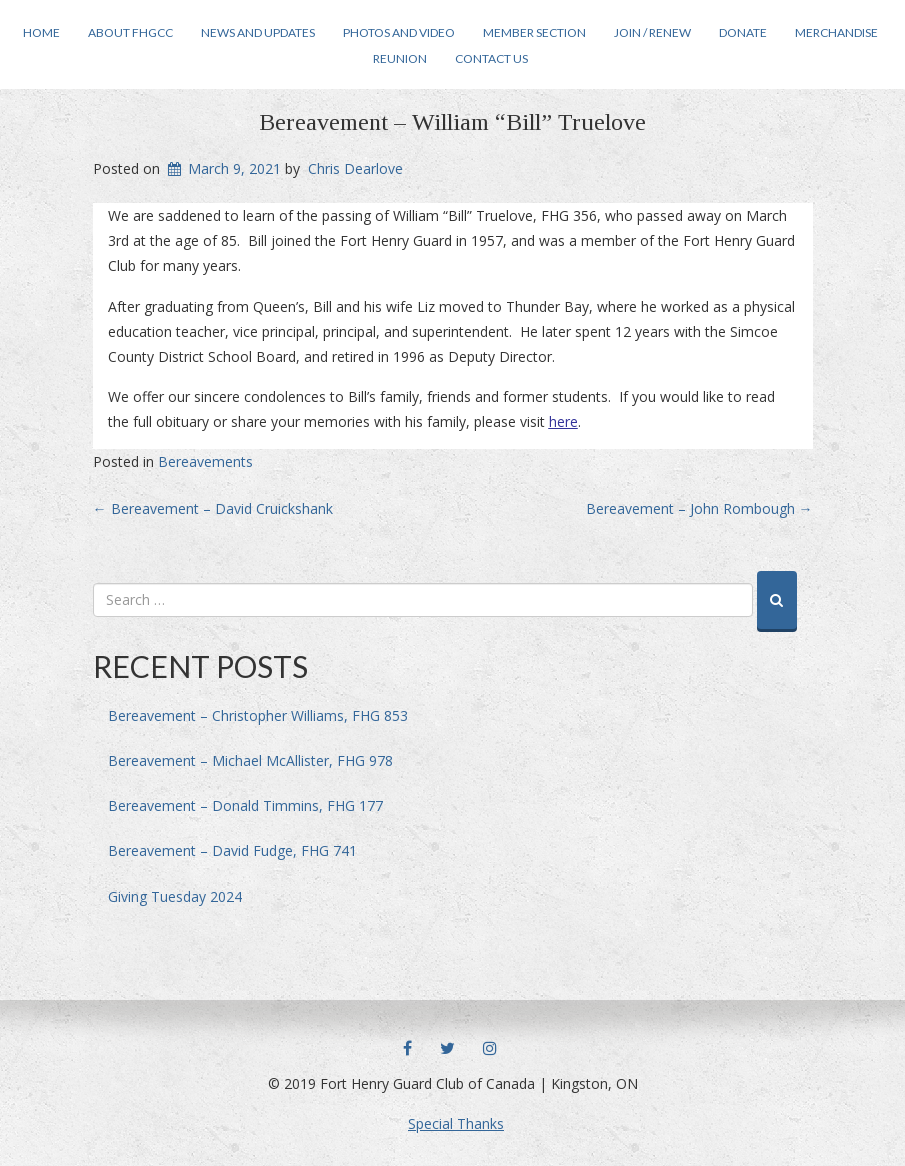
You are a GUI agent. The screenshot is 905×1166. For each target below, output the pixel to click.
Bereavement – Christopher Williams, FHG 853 (258, 715)
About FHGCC (130, 32)
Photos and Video (399, 32)
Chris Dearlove (355, 168)
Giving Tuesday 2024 (175, 896)
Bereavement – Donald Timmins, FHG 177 (245, 805)
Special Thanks (456, 1123)
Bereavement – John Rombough (699, 508)
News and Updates (258, 32)
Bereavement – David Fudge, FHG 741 (232, 850)
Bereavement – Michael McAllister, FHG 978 (250, 760)
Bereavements (205, 461)
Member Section (534, 32)
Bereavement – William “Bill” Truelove (452, 122)
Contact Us (491, 58)
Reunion (400, 58)
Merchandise (836, 32)
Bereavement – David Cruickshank (213, 508)
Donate (743, 32)
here (563, 421)
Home (41, 32)
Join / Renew (652, 32)
